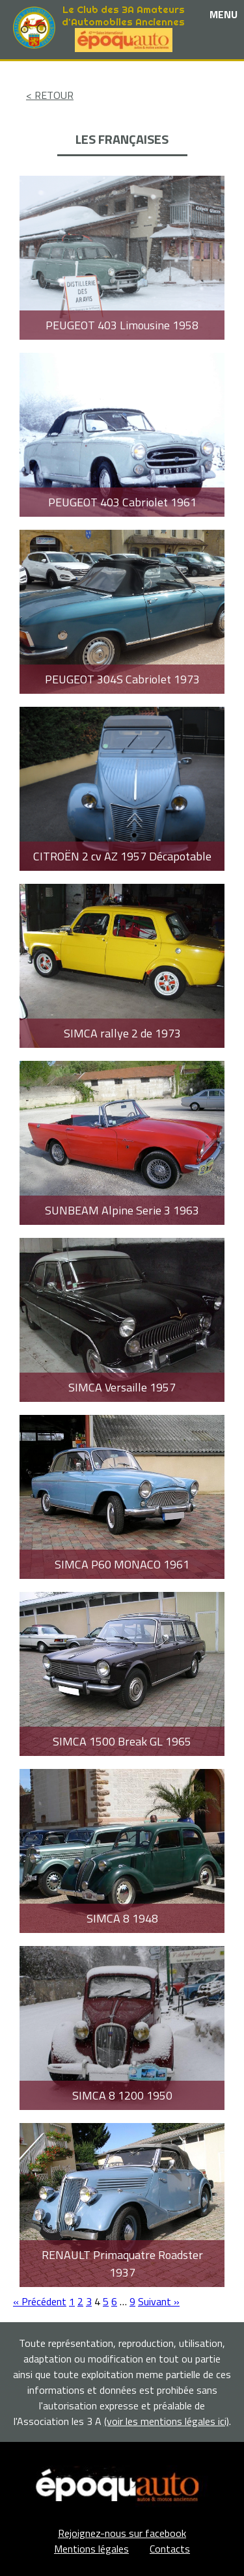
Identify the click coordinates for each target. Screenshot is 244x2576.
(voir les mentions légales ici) (166, 2421)
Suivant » (159, 2301)
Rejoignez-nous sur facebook (122, 2533)
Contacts (170, 2548)
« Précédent (39, 2301)
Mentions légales (91, 2548)
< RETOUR (50, 95)
